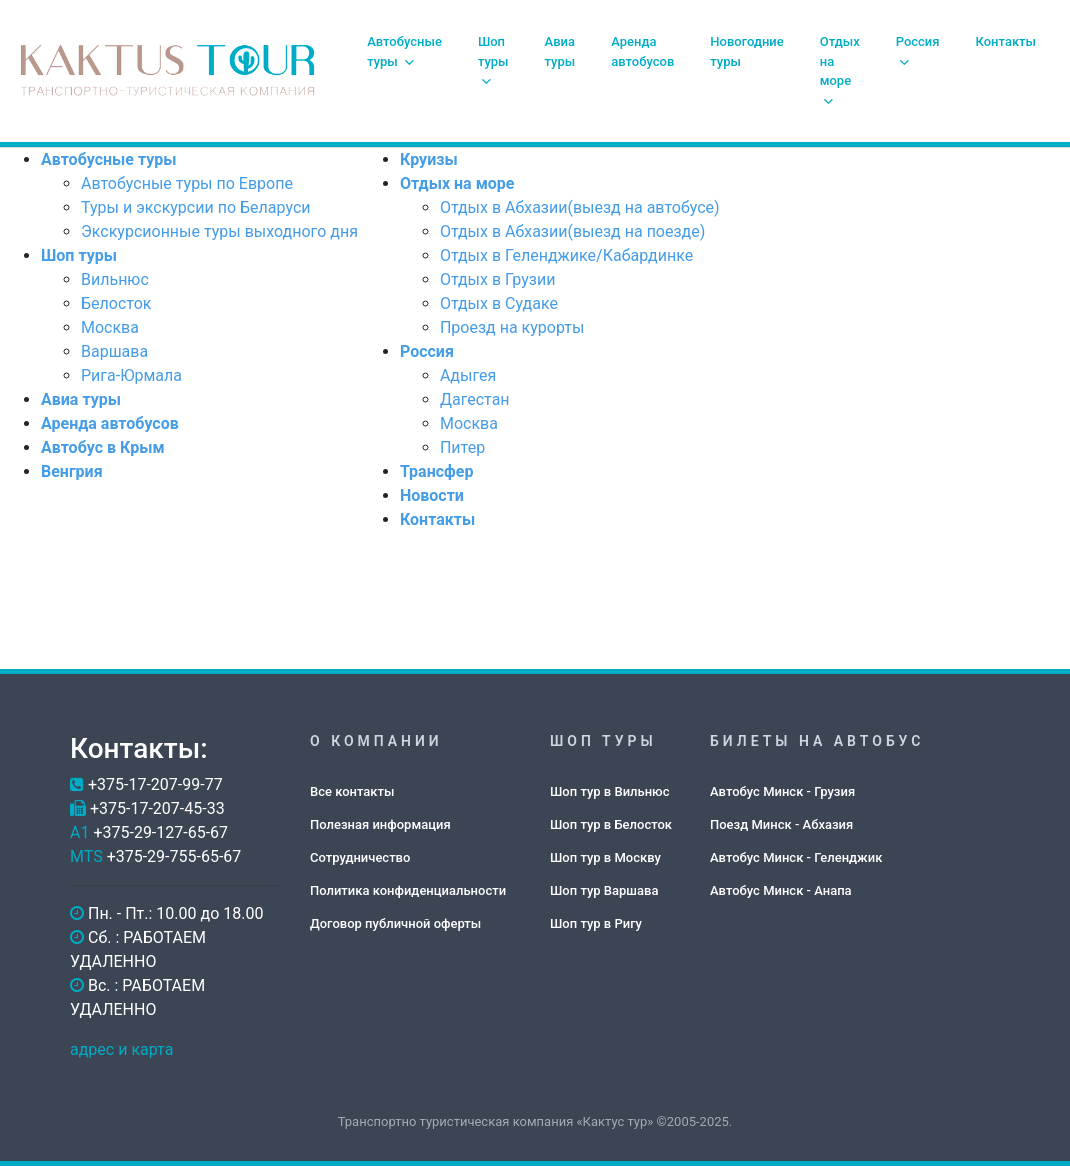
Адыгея (468, 375)
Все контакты (352, 791)
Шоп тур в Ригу (596, 923)
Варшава (114, 351)
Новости (432, 495)
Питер (462, 447)
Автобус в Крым (103, 447)
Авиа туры (560, 51)
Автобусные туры (404, 51)
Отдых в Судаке (499, 303)
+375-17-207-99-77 (155, 784)
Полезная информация (380, 824)
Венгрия (72, 471)
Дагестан (475, 399)
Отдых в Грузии (498, 279)
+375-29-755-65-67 (174, 856)
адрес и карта (121, 1049)
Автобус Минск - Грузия (782, 791)
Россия (918, 51)
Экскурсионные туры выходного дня (219, 231)
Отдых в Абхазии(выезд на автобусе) (580, 207)
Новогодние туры (746, 51)
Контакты (1006, 41)
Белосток (116, 303)
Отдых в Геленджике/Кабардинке (566, 255)
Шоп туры (493, 60)
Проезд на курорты (512, 327)
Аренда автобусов (642, 51)
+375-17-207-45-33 (157, 808)
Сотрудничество (360, 857)
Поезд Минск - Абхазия (781, 824)
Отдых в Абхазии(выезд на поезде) (572, 231)
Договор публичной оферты (395, 923)
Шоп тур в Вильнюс (609, 791)
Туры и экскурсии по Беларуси (195, 207)
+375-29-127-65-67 (160, 832)
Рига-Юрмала (131, 375)
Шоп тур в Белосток (611, 824)
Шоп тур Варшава (604, 890)
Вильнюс (115, 279)
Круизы (429, 159)
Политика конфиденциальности (408, 890)
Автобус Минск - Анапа (781, 890)
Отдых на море (840, 70)
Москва (110, 327)
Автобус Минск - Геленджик (796, 857)
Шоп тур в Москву (605, 857)
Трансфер (436, 471)
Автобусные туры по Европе (187, 183)
